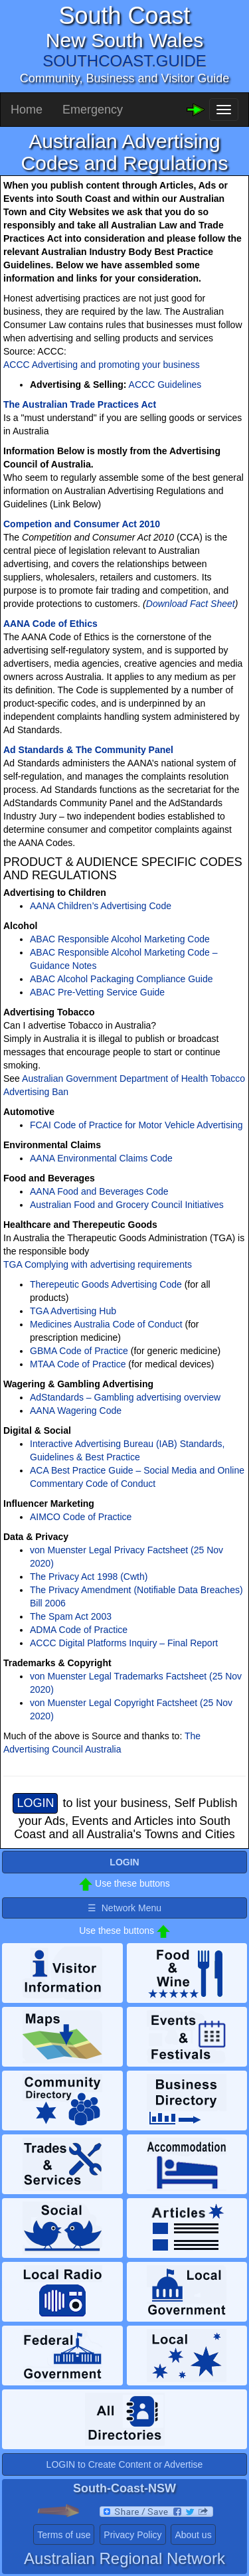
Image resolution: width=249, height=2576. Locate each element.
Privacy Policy (132, 2535)
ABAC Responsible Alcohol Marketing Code (120, 939)
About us (193, 2535)
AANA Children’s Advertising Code (100, 906)
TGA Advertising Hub (73, 1311)
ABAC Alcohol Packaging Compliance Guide (121, 979)
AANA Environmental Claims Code (101, 1158)
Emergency (92, 109)
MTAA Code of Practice (77, 1364)
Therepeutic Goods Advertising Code (106, 1284)
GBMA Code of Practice (79, 1350)
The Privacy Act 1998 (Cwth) (88, 1576)
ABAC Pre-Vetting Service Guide (97, 992)
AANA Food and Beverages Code (99, 1191)
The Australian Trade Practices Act (79, 404)
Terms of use (63, 2535)
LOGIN (35, 1803)
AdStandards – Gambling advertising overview (125, 1397)
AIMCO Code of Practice (80, 1516)
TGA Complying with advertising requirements (97, 1264)
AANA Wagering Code (76, 1410)
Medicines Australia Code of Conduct (106, 1324)
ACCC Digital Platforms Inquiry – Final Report (124, 1643)
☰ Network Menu (124, 1908)
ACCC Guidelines (165, 384)
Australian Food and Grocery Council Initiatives (127, 1204)
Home (26, 109)
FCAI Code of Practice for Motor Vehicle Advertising (136, 1125)
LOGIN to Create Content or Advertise (124, 2464)
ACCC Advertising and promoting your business (101, 364)
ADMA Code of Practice (78, 1629)
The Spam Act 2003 (71, 1616)
